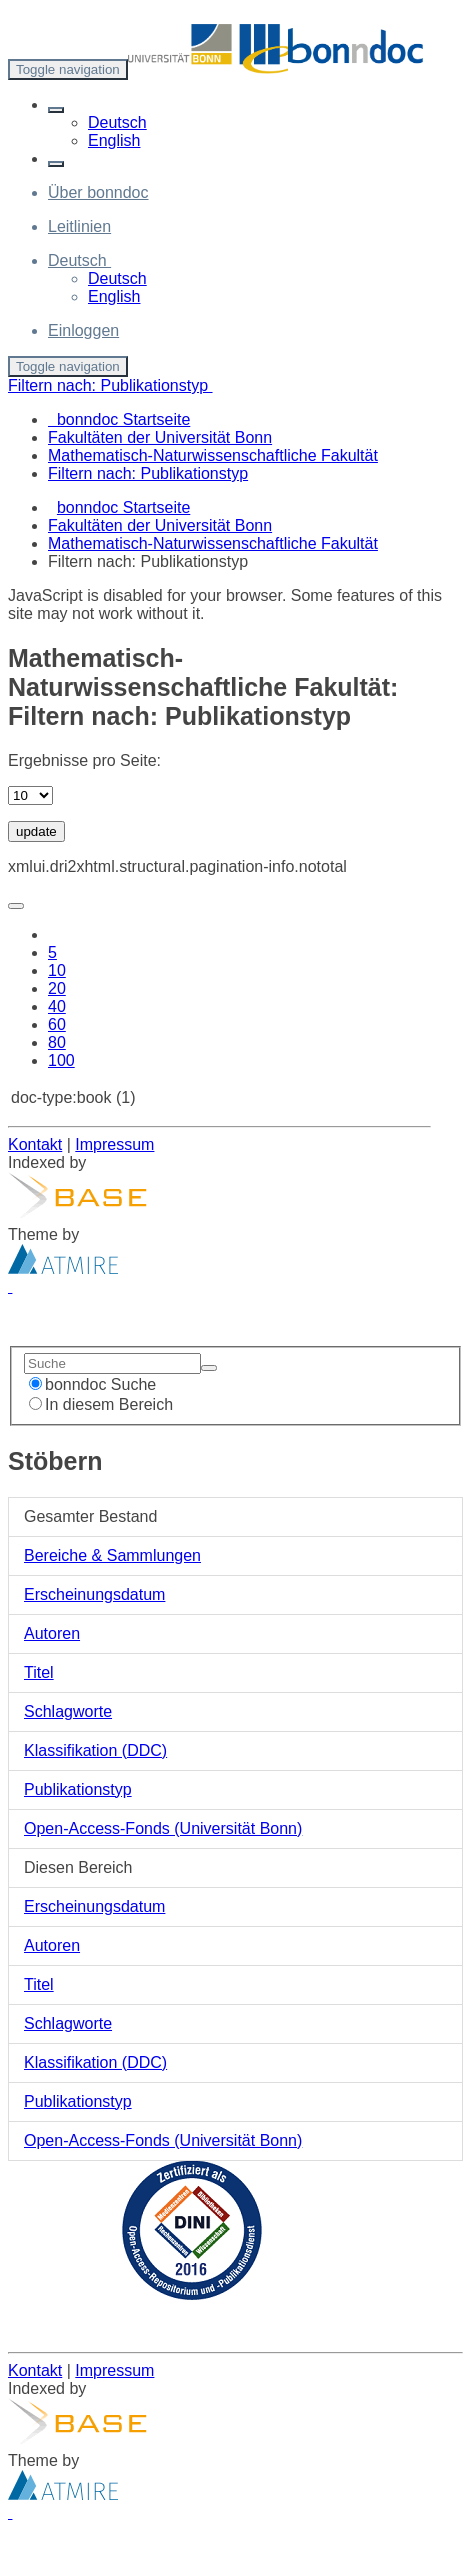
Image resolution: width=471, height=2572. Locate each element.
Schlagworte (68, 1711)
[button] (56, 110)
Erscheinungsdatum (94, 1594)
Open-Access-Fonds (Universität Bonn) (163, 1828)
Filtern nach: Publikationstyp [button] (110, 385)
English (114, 140)
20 (57, 988)
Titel (39, 1672)
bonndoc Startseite (123, 507)
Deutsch (117, 122)
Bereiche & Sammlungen (112, 1555)
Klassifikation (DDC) (95, 1750)
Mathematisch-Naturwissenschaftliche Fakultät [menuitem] (213, 455)
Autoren (52, 1633)
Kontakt (35, 1144)
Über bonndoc (98, 192)
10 (57, 970)
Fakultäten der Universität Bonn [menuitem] (160, 437)
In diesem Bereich (101, 1404)
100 (61, 1060)
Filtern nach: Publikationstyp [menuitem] (148, 473)
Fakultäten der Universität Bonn (160, 525)
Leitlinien (79, 226)
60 (57, 1024)
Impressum (114, 1144)
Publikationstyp (78, 1789)
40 (57, 1006)
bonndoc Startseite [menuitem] (119, 419)
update (36, 831)
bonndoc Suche (92, 1384)
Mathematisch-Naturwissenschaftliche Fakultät (213, 543)
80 (57, 1042)
